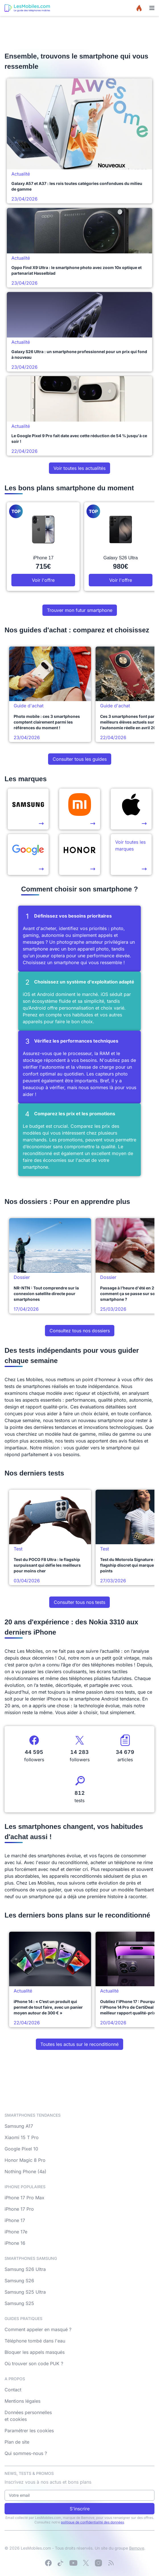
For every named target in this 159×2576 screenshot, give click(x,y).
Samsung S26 (19, 2280)
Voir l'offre (43, 580)
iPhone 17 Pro (19, 2209)
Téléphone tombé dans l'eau (35, 2341)
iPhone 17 (15, 2220)
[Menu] (151, 8)
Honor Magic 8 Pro (25, 2160)
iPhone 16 (15, 2243)
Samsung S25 (19, 2303)
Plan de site (17, 2442)
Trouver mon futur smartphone (79, 610)
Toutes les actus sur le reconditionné (79, 2044)
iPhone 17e (16, 2232)
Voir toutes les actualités (79, 468)
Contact (13, 2389)
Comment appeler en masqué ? (38, 2329)
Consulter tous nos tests (79, 1602)
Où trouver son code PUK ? (34, 2363)
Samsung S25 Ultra (25, 2292)
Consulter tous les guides (80, 759)
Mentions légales (22, 2401)
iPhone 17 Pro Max (24, 2197)
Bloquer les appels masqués (35, 2352)
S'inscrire (80, 2509)
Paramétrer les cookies (29, 2430)
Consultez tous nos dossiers (79, 1330)
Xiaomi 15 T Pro (22, 2137)
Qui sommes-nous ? (26, 2453)
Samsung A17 (19, 2126)
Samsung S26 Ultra (25, 2269)
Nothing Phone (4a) (25, 2171)
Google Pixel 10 (21, 2149)
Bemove (136, 2548)
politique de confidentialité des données (92, 2522)
